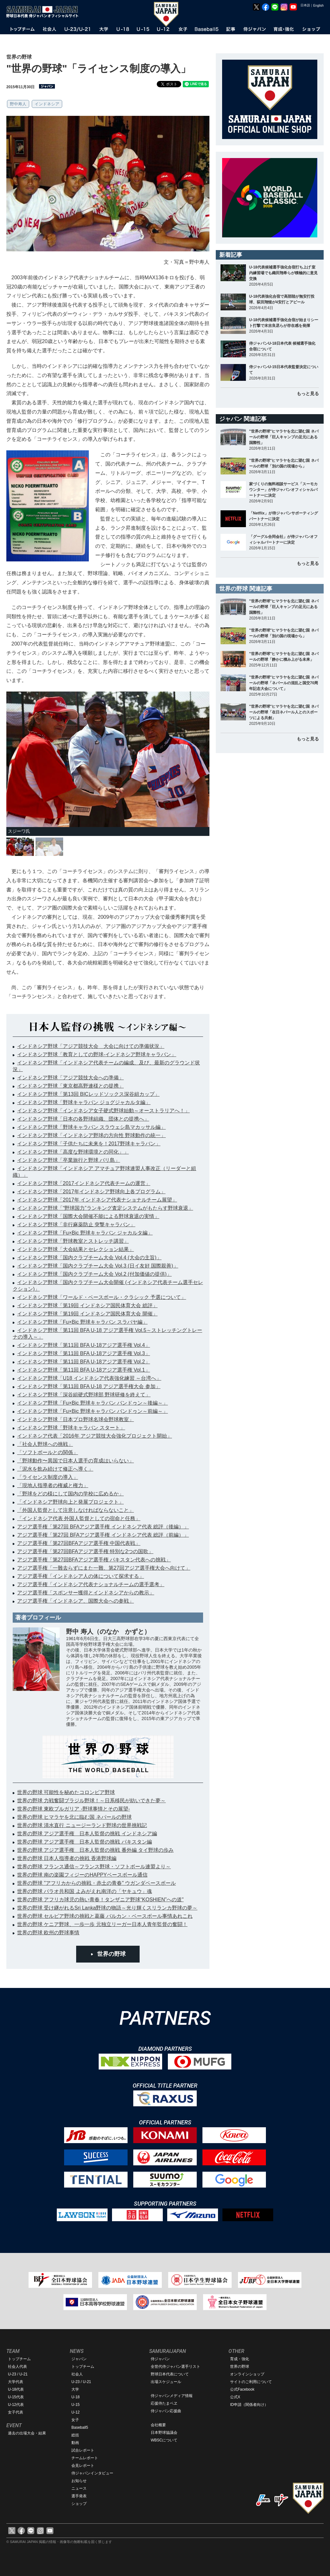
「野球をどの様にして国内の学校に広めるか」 (70, 1493)
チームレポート (84, 2458)
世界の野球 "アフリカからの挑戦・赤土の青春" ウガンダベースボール (96, 1883)
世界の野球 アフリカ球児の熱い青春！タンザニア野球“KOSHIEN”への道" (100, 1899)
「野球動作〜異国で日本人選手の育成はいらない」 (75, 1460)
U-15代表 (16, 2397)
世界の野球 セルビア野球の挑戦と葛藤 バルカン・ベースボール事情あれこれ (105, 1916)
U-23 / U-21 (18, 2374)
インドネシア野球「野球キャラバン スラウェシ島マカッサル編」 (91, 1127)
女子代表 (15, 2412)
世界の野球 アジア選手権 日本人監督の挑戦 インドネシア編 (87, 1833)
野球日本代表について (170, 2374)
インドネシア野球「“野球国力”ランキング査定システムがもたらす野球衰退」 (105, 1208)
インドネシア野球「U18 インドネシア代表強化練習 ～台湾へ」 (89, 1378)
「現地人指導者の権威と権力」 (52, 1485)
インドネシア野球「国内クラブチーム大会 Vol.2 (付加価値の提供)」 (94, 1274)
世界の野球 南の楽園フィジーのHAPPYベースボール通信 (82, 1874)
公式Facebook (242, 2389)
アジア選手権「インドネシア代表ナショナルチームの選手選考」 (90, 1584)
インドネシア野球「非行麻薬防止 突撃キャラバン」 (76, 1224)
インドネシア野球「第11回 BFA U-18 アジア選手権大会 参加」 (89, 1386)
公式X (235, 2397)
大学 (75, 2389)
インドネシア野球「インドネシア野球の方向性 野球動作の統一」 (91, 1135)
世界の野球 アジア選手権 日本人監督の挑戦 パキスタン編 (84, 1841)
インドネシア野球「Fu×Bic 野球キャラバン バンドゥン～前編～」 (92, 1411)
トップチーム (19, 2359)
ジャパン (79, 2359)
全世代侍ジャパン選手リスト (175, 2366)
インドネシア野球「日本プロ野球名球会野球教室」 (75, 1419)
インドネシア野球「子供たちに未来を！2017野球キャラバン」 (89, 1143)
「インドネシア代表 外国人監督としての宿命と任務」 (78, 1518)
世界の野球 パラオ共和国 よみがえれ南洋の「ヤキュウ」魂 (84, 1891)
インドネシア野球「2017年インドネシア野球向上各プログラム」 (91, 1191)
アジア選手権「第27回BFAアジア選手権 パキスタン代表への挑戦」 (94, 1559)
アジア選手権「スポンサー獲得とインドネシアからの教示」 (85, 1592)
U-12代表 (16, 2404)
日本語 (305, 5)
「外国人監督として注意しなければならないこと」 (75, 1510)
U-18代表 (16, 2389)
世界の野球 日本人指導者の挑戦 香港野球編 (66, 1858)
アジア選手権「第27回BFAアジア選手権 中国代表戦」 (78, 1543)
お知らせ (79, 2481)
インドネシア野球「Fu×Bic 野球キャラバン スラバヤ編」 (82, 1322)
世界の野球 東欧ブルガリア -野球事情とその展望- (73, 1808)
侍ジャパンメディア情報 (172, 2396)
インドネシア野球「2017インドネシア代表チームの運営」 (83, 1183)
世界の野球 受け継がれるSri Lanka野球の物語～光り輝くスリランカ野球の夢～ (107, 1907)
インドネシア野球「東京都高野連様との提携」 (70, 1086)
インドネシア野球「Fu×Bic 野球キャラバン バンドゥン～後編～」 (92, 1403)
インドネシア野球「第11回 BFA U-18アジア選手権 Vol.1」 (83, 1370)
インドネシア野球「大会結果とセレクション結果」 (75, 1249)
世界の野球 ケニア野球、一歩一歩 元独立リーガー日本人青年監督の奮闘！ (102, 1924)
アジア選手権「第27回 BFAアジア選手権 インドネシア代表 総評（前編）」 (103, 1535)
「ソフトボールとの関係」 (47, 1452)
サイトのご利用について (251, 2382)
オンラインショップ (247, 2374)
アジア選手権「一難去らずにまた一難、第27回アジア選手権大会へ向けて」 (103, 1568)
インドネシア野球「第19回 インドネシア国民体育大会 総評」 (87, 1305)
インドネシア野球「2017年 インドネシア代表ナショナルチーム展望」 (97, 1199)
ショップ (79, 2503)
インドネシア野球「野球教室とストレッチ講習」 (73, 1241)
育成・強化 (239, 2359)
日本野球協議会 (164, 2432)
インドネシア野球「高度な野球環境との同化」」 (73, 1152)
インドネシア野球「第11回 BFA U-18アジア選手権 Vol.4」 (83, 1345)
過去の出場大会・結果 (27, 2433)
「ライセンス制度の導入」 (47, 1477)
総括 (75, 2435)
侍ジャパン (160, 2359)
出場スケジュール (166, 2382)
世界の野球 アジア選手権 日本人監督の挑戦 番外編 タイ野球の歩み (95, 1850)
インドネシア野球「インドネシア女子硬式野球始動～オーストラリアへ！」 (103, 1110)
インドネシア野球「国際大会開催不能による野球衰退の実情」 (88, 1216)
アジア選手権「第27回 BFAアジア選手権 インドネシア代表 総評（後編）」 (103, 1526)
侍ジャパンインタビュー (92, 2473)
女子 (75, 2420)
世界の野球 (111, 1954)
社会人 (77, 2374)
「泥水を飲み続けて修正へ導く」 (55, 1469)
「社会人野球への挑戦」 (45, 1444)
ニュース (79, 2488)
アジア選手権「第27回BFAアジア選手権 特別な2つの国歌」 (85, 1551)
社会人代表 (17, 2366)
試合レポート (82, 2450)
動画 (75, 2442)
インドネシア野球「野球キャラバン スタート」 (71, 1427)
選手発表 (79, 2496)
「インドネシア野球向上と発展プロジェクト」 (70, 1502)
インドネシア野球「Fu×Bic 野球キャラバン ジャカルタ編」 (85, 1232)
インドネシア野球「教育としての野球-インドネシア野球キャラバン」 (96, 1054)
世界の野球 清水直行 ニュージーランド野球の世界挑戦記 (82, 1825)
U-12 (75, 2412)
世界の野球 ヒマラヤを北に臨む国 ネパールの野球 (74, 1817)
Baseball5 (79, 2427)
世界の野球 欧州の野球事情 (48, 1932)
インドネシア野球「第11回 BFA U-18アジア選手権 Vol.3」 (83, 1353)
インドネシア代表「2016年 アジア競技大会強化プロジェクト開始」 (94, 1436)
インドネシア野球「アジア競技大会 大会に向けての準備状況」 (90, 1046)
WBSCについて (164, 2440)
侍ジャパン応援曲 (166, 2411)
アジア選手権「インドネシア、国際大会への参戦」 (75, 1601)
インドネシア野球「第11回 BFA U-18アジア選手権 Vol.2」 (83, 1361)
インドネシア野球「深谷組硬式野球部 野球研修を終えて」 (83, 1394)
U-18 (75, 2397)
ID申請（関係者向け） (249, 2404)
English (318, 5)
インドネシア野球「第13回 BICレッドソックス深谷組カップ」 (88, 1094)
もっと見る (308, 393)
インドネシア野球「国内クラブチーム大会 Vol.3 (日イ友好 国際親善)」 (97, 1265)
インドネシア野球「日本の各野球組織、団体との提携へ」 (83, 1119)
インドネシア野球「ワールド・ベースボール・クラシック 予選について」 (101, 1297)
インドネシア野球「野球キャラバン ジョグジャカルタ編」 (83, 1102)
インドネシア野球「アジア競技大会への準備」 (70, 1077)
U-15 (75, 2404)
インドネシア (47, 104)
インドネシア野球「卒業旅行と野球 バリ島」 (68, 1160)
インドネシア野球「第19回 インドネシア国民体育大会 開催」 (87, 1313)
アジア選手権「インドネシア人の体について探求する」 (80, 1576)
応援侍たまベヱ (164, 2403)
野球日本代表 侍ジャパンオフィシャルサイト (44, 12)
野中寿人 (18, 104)
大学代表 (15, 2382)
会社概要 (158, 2425)
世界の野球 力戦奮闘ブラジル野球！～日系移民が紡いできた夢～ (91, 1800)
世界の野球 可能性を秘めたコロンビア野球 (66, 1792)
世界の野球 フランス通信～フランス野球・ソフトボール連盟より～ (94, 1866)
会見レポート (82, 2465)
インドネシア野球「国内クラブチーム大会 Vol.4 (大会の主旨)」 (89, 1257)
